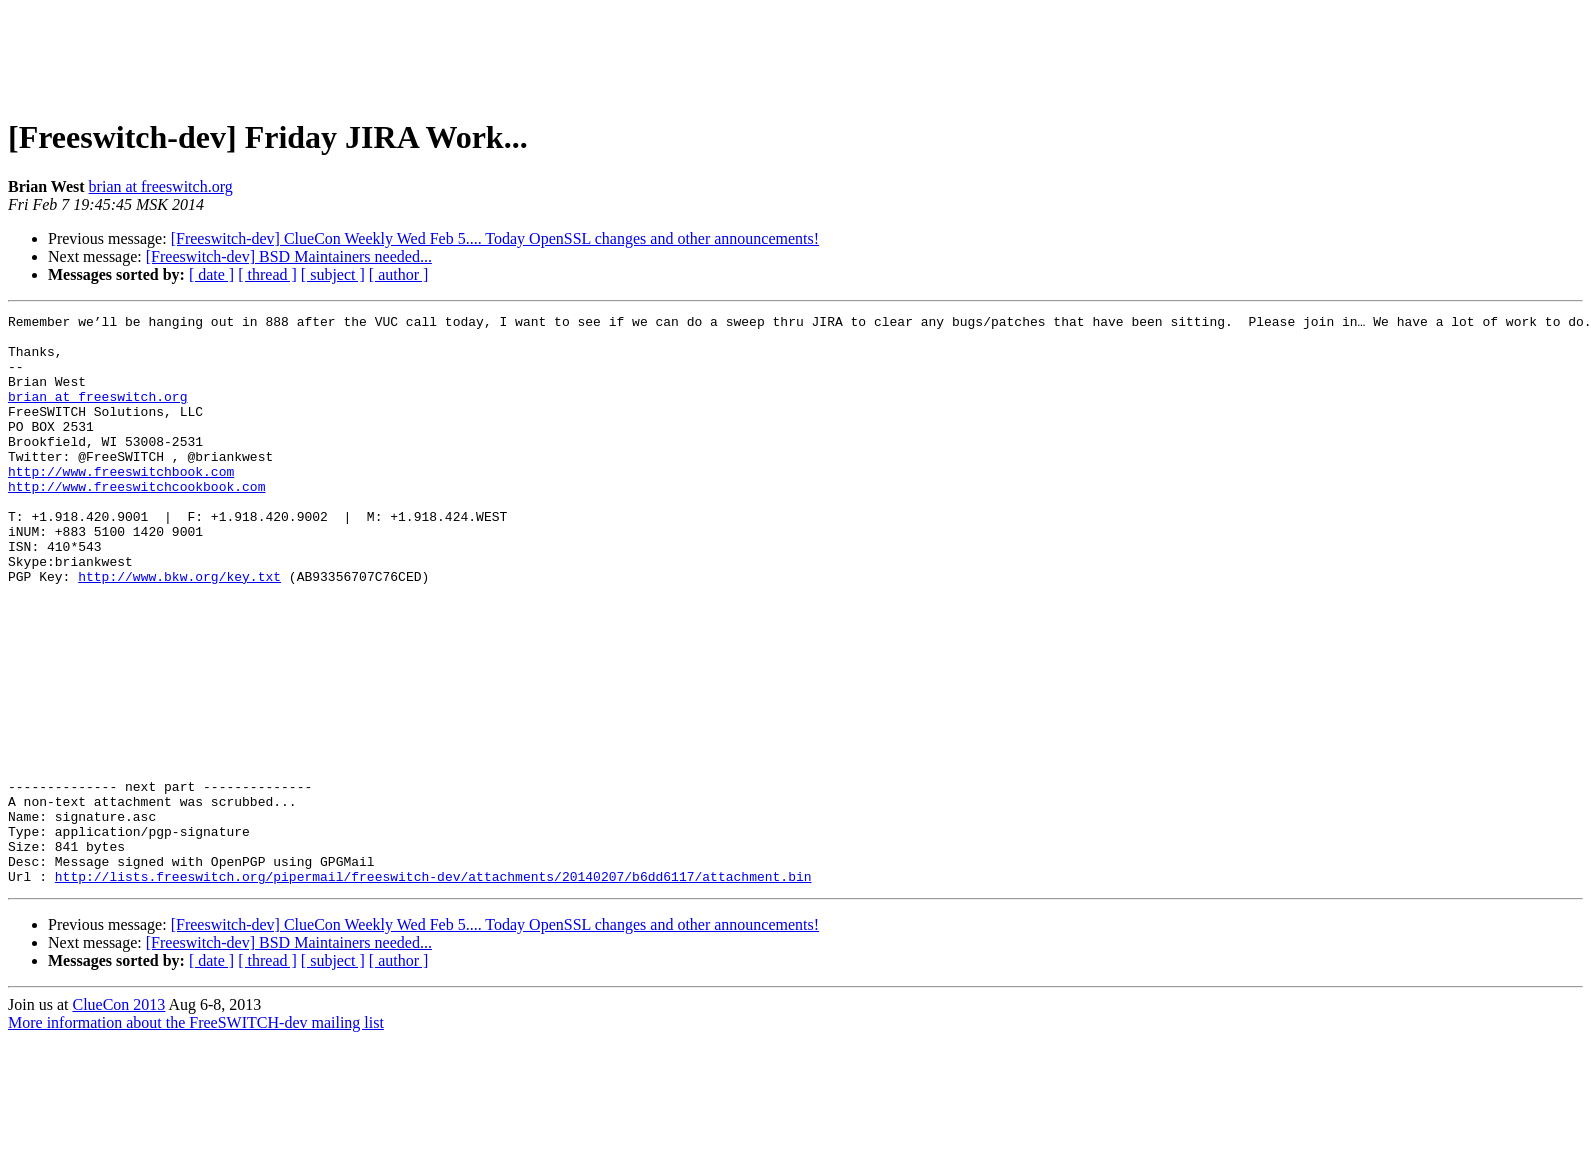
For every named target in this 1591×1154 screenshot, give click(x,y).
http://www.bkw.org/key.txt (179, 630)
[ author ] (399, 274)
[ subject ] (333, 274)
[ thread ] (267, 274)
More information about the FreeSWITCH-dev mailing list (196, 1136)
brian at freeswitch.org (161, 186)
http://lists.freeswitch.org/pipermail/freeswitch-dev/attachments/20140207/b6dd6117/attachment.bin (433, 990)
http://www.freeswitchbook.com (121, 504)
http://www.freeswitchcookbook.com (136, 522)
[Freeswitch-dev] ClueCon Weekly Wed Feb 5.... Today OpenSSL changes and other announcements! (495, 238)
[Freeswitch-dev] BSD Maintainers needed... (289, 256)
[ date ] (211, 274)
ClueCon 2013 (118, 1118)
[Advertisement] (796, 53)
